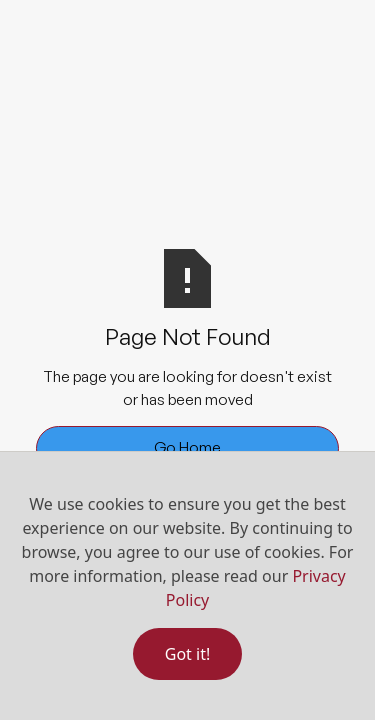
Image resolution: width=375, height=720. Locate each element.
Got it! (187, 654)
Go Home (187, 447)
